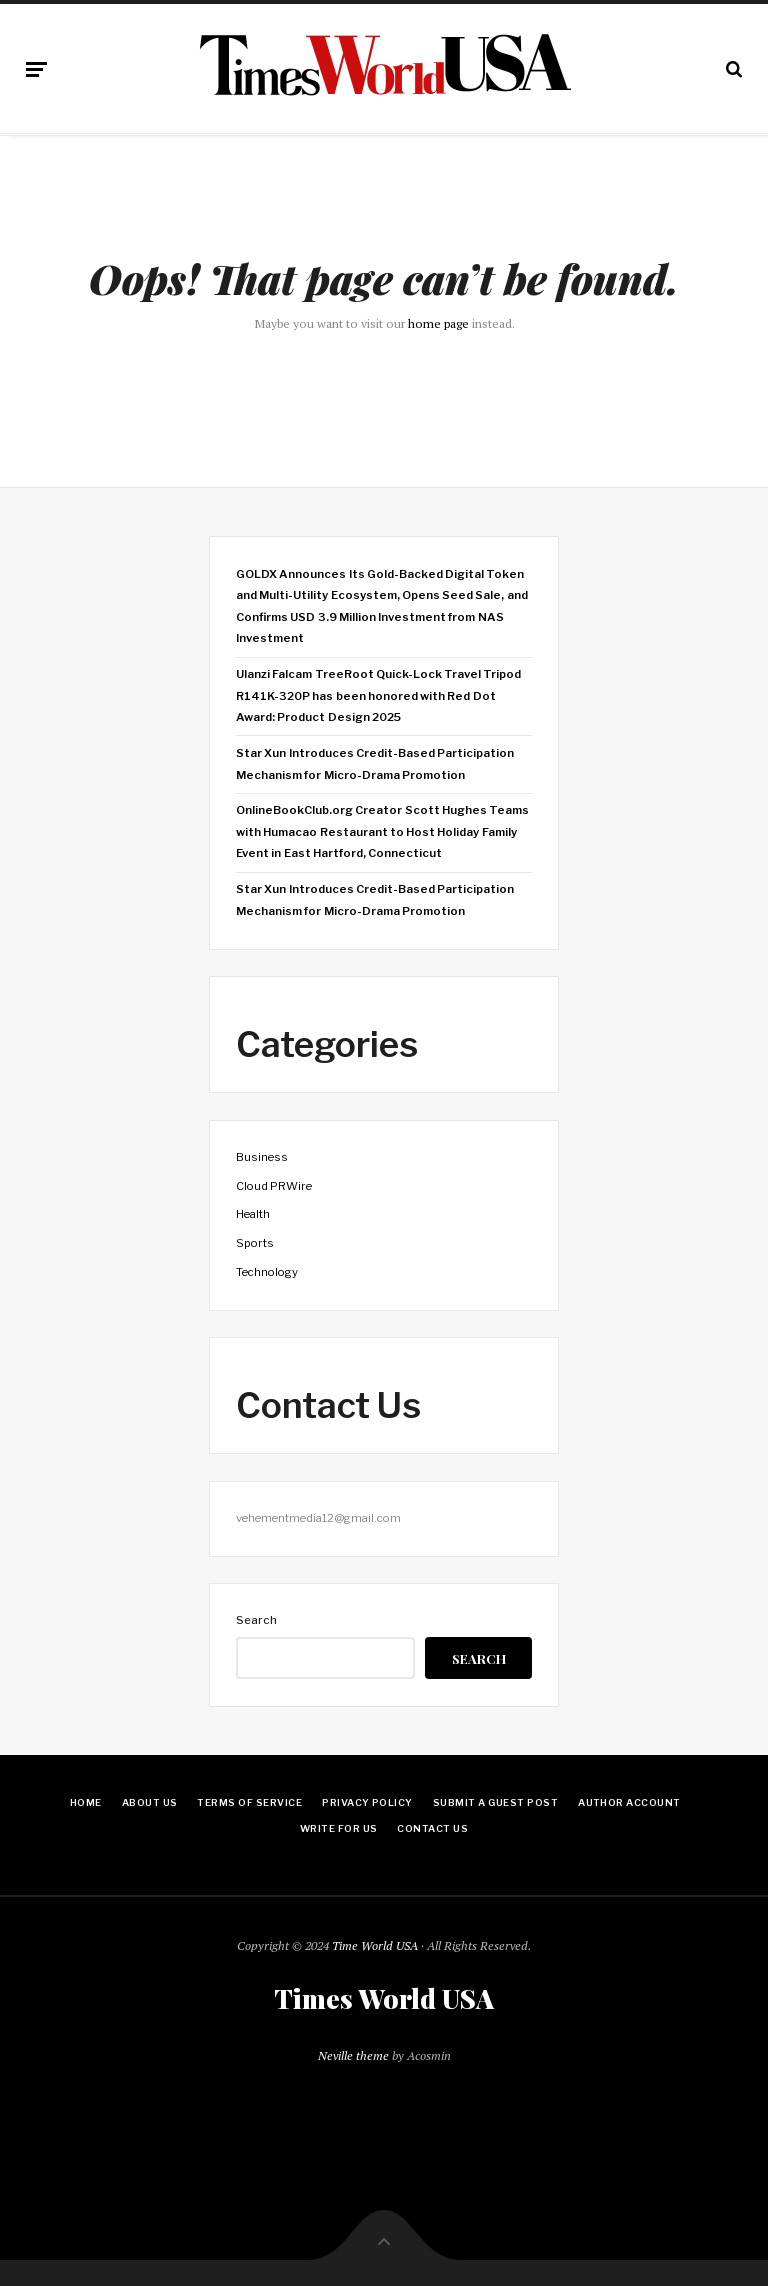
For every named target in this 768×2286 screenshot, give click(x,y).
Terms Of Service (249, 1802)
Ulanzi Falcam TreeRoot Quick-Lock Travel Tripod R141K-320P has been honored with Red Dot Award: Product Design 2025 (378, 695)
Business (262, 1157)
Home (86, 1802)
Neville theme (353, 2055)
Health (253, 1214)
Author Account (629, 1802)
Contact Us (432, 1828)
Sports (255, 1243)
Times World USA (384, 1999)
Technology (267, 1272)
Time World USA (375, 1945)
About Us (150, 1802)
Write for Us (339, 1828)
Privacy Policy (367, 1802)
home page (438, 323)
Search (256, 1620)
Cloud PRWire (274, 1186)
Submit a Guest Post (495, 1802)
